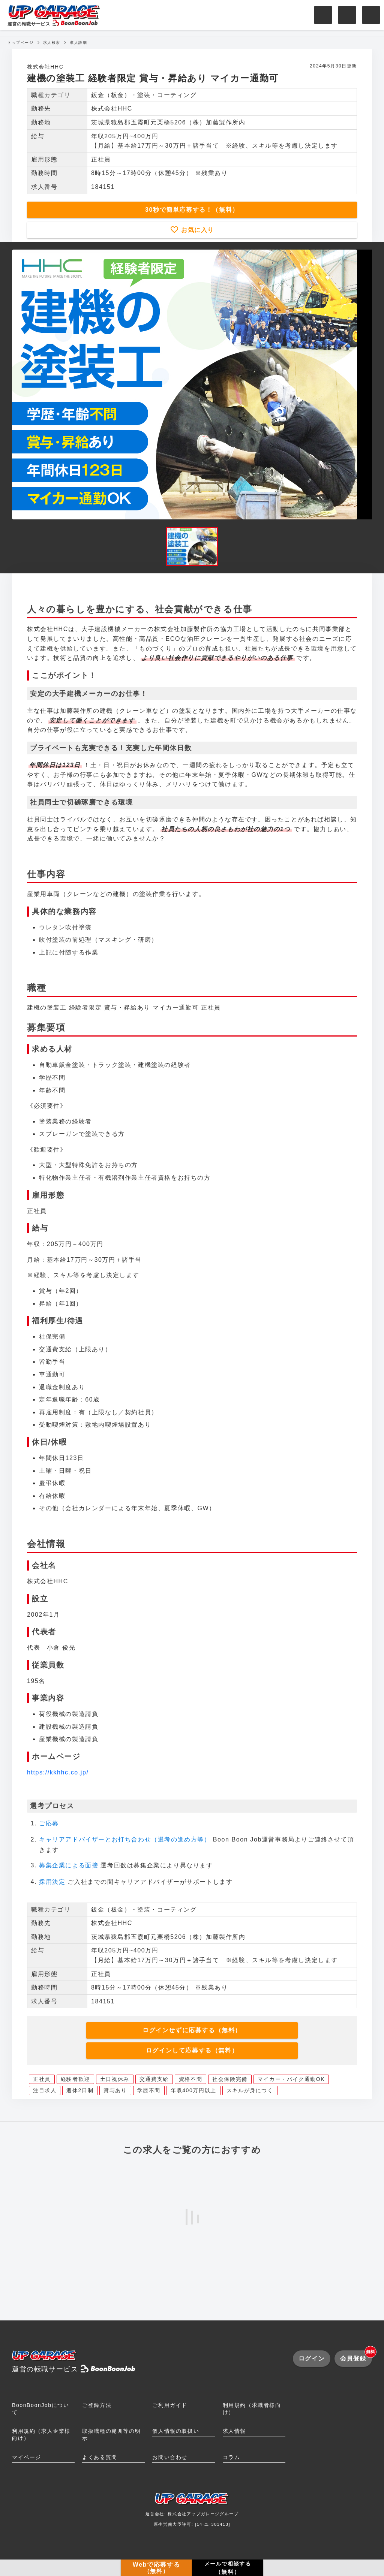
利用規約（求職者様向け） (252, 2408)
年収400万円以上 (193, 2090)
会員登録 (356, 2356)
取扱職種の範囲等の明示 (111, 2434)
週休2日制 (79, 2090)
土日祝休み (114, 2079)
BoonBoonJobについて (40, 2408)
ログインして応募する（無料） (192, 2050)
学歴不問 (148, 2090)
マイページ (26, 2457)
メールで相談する (227, 2568)
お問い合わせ (170, 2457)
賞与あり (115, 2090)
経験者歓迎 (75, 2079)
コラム (231, 2457)
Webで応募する (156, 2567)
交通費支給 (154, 2079)
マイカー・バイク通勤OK (291, 2079)
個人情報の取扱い (175, 2431)
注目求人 (44, 2090)
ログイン (311, 2358)
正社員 (42, 2079)
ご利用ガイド (170, 2405)
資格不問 (190, 2079)
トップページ (21, 42)
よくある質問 (99, 2457)
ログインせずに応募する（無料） (192, 2030)
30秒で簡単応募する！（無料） (192, 209)
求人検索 (51, 42)
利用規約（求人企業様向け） (41, 2434)
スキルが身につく (249, 2090)
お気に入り (196, 230)
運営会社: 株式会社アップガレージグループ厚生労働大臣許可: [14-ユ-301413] (192, 2512)
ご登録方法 (96, 2405)
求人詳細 (78, 42)
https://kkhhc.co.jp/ (58, 1772)
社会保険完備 (230, 2079)
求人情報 (234, 2431)
